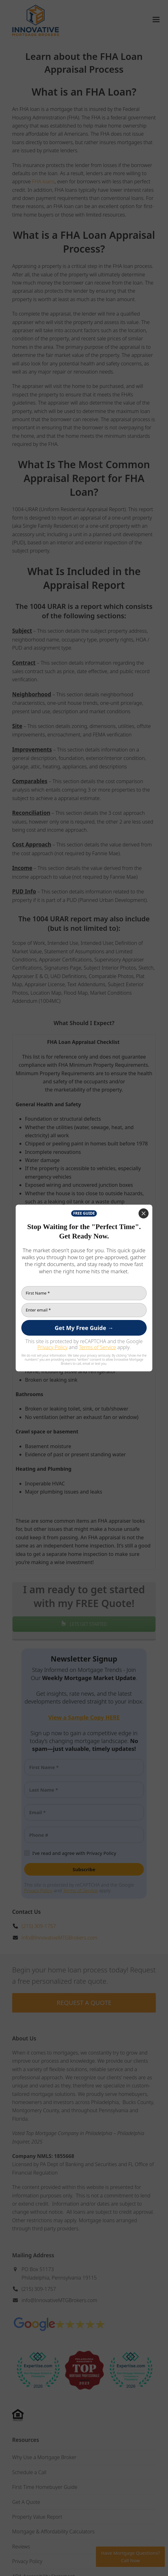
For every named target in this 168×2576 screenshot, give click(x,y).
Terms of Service (97, 1347)
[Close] (144, 1213)
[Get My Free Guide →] (84, 1328)
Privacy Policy (52, 1347)
